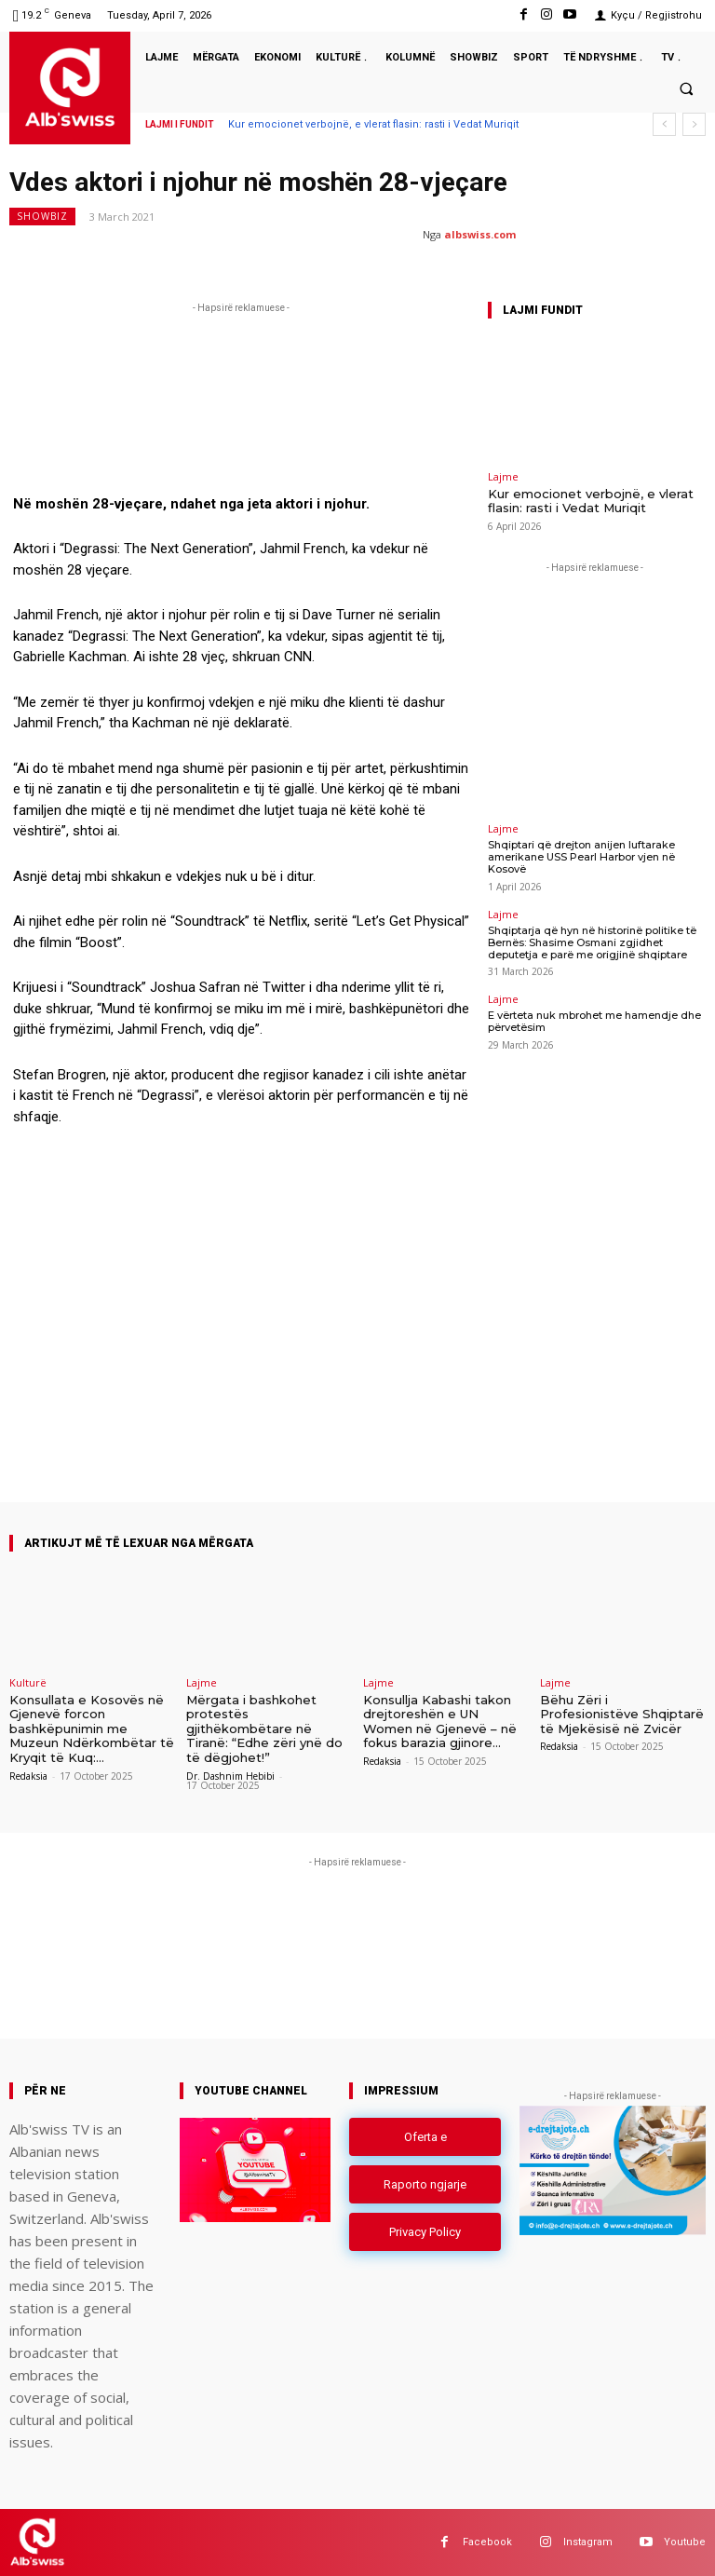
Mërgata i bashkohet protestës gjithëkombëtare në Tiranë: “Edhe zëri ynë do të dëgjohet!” (264, 1728)
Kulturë (28, 1682)
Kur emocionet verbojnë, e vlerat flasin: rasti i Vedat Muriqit (373, 124)
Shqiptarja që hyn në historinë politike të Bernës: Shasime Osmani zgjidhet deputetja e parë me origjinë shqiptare (592, 942)
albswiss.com (480, 234)
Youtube (685, 2542)
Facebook (487, 2542)
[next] (694, 124)
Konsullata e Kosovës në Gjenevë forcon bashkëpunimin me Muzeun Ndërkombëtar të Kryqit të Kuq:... (91, 1728)
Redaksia (28, 1776)
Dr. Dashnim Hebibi (230, 1776)
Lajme (503, 476)
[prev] (664, 124)
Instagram (588, 2542)
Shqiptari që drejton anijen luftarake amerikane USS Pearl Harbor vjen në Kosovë (581, 856)
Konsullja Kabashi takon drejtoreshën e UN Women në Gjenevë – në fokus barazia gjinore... (440, 1721)
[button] (686, 88)
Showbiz (42, 216)
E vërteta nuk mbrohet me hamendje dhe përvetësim (594, 1021)
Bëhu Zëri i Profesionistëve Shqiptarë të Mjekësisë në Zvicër (622, 1714)
